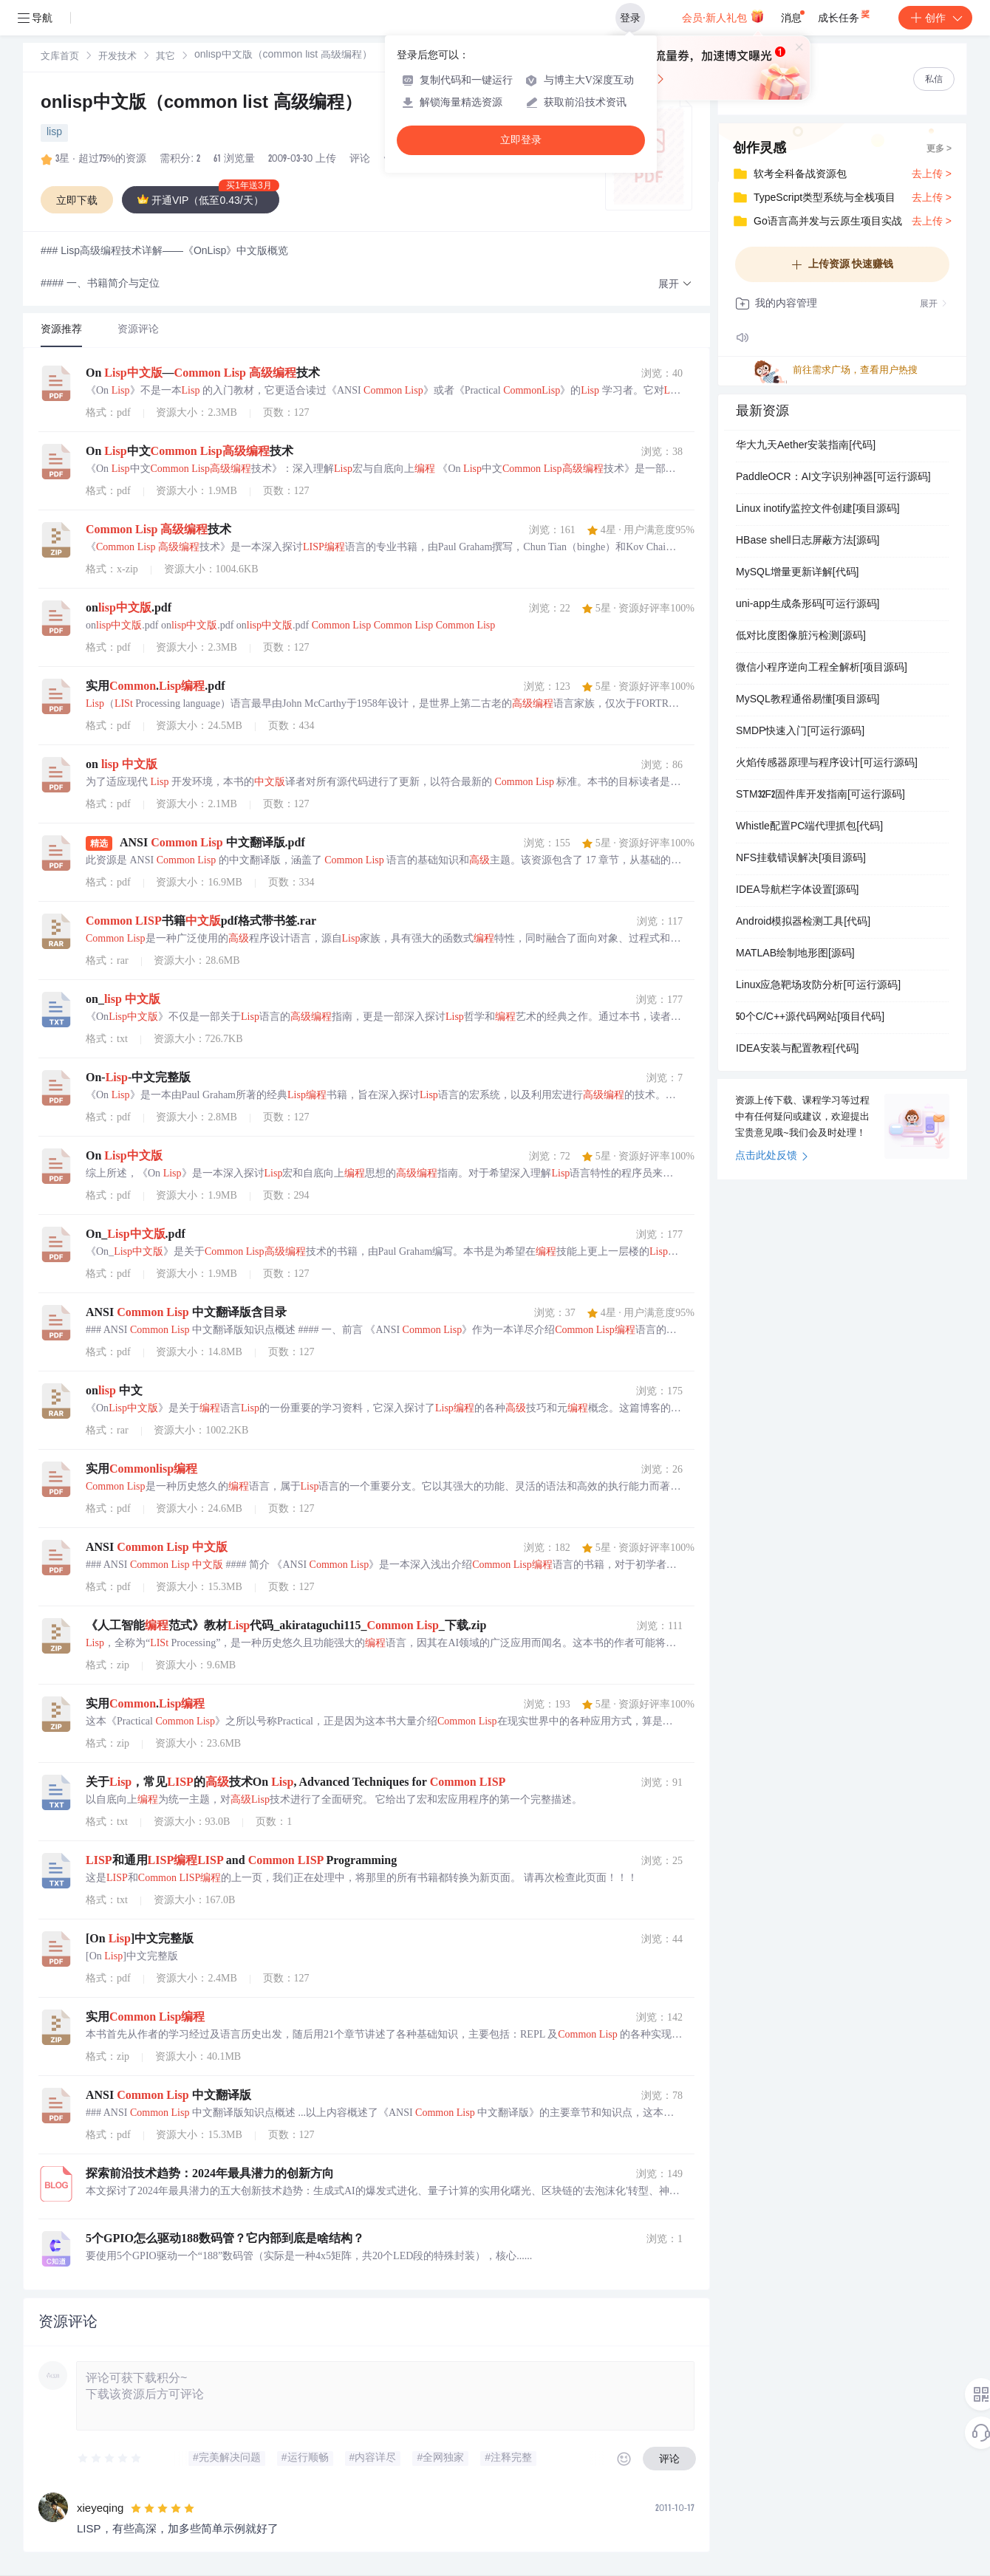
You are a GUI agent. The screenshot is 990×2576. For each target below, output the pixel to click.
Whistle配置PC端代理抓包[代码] (809, 827)
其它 (165, 57)
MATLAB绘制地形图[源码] (795, 954)
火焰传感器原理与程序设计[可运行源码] (827, 763)
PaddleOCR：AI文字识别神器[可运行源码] (833, 478)
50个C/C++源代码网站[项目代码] (810, 1018)
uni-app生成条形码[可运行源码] (807, 605)
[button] (675, 285)
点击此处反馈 (771, 1156)
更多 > (939, 149)
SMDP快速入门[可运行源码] (800, 732)
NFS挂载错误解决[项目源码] (801, 859)
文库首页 (60, 57)
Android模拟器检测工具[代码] (803, 922)
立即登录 (521, 139)
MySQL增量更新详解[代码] (797, 573)
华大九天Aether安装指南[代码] (805, 446)
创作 (935, 18)
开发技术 (117, 57)
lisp (54, 133)
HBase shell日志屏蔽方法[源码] (807, 541)
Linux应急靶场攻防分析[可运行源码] (818, 986)
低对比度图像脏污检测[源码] (801, 636)
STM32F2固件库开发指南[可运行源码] (820, 795)
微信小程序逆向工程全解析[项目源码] (821, 668)
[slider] (110, 2458)
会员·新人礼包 (723, 16)
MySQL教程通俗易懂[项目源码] (807, 700)
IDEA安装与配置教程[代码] (797, 1049)
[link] (60, 57)
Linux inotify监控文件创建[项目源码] (818, 509)
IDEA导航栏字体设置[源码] (797, 891)
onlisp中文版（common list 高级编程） (201, 104)
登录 (630, 18)
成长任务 (845, 15)
